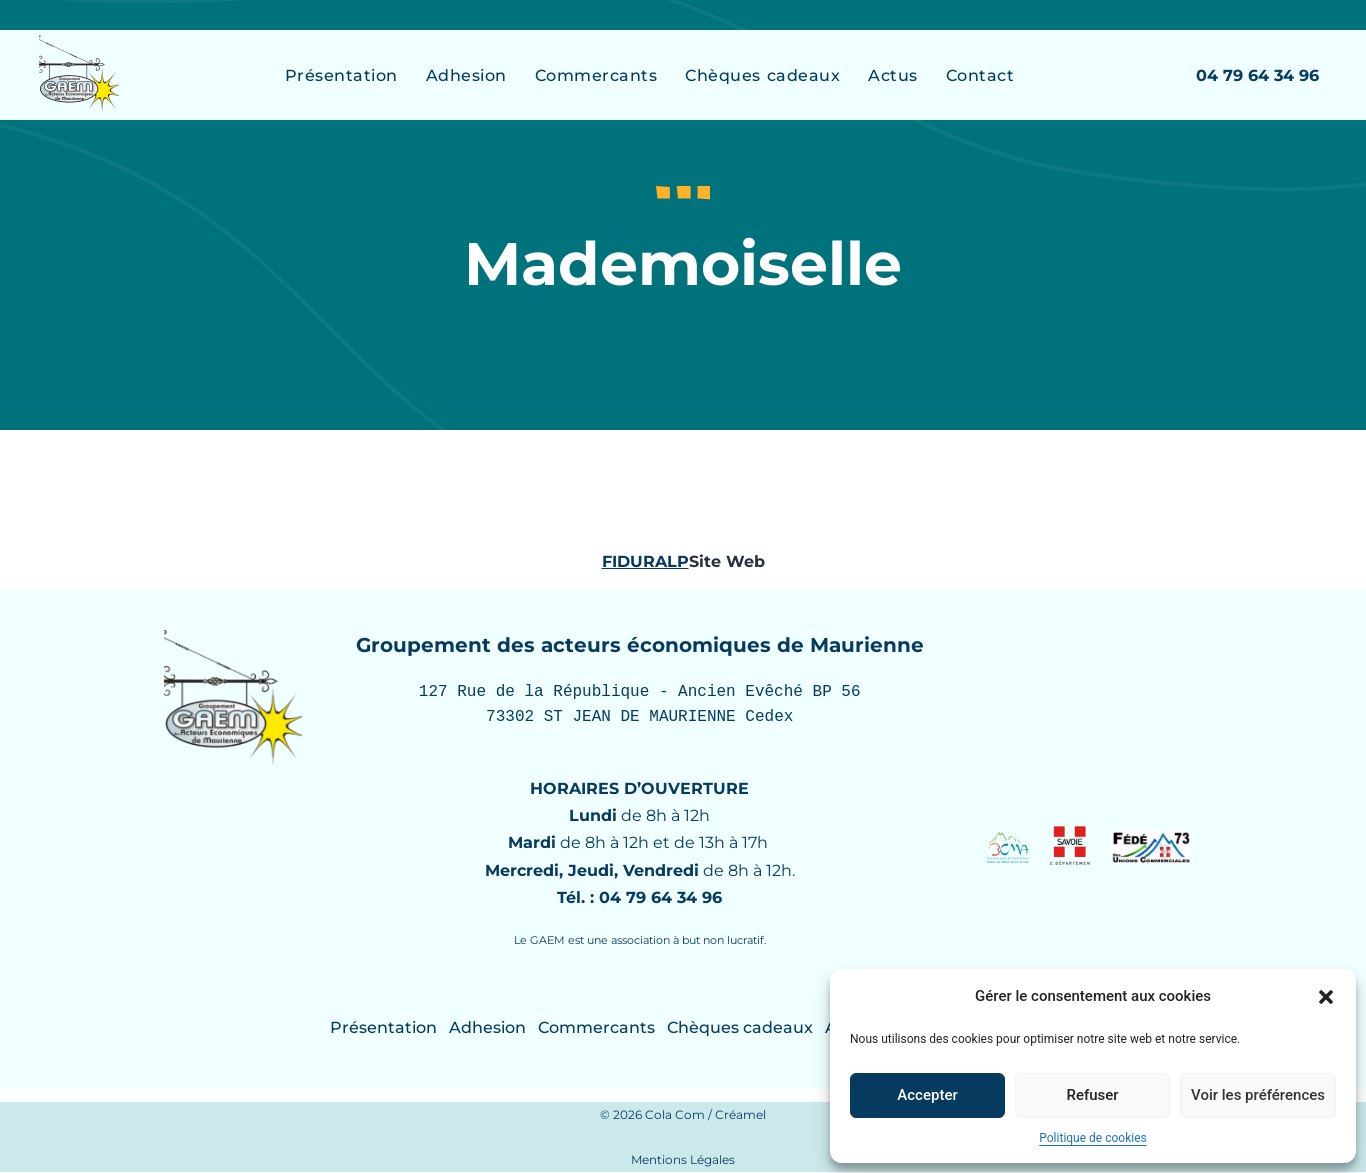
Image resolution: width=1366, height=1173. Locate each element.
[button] (1326, 997)
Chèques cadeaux (762, 75)
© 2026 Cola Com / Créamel (683, 1115)
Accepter (927, 1095)
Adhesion (466, 75)
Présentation (341, 75)
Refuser (1092, 1095)
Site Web (727, 561)
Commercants (596, 75)
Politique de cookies (1092, 1138)
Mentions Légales (683, 1160)
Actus (893, 75)
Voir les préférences (1258, 1095)
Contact (980, 75)
